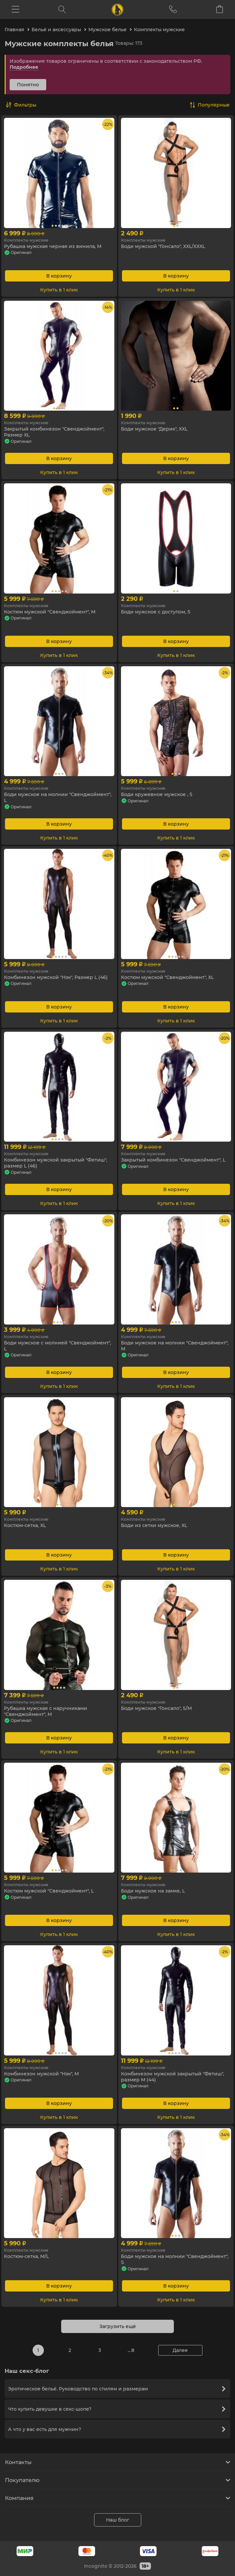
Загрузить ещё (117, 2326)
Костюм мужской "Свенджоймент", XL (167, 977)
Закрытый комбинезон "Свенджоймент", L (173, 1160)
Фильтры (25, 105)
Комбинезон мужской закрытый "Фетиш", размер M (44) (172, 2077)
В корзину (59, 276)
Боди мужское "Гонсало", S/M (156, 1708)
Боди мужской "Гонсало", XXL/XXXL (163, 246)
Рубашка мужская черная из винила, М (52, 246)
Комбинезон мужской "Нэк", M (41, 2074)
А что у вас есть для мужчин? (116, 2429)
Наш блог (117, 2520)
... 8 (131, 2350)
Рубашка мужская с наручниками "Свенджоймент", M (45, 1711)
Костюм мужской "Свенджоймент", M (49, 612)
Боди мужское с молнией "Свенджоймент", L (57, 1346)
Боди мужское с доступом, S (155, 612)
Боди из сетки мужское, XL (154, 1525)
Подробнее (24, 67)
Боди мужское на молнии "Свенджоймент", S (174, 2259)
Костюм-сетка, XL (25, 1525)
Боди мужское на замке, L (153, 1891)
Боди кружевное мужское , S (156, 794)
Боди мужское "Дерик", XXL (154, 429)
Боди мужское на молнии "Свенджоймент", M (174, 1346)
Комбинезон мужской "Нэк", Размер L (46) (56, 977)
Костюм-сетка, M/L (26, 2256)
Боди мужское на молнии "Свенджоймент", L (57, 797)
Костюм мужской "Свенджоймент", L (49, 1891)
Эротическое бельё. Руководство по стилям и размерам (116, 2388)
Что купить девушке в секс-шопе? (116, 2409)
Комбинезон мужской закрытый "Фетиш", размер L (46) (55, 1163)
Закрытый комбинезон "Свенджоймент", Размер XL (54, 432)
